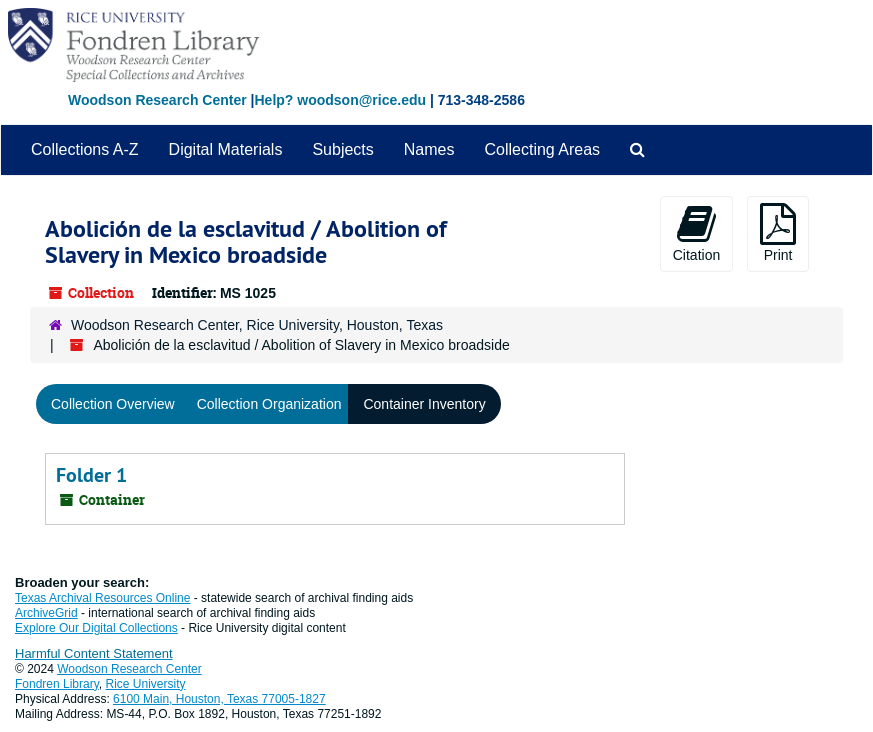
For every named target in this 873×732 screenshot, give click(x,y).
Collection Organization (269, 404)
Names (429, 149)
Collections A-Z (85, 149)
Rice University (146, 684)
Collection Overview (113, 404)
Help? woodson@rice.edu (340, 100)
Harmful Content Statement (94, 653)
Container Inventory (424, 404)
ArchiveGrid (46, 613)
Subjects (342, 149)
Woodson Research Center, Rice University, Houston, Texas (257, 325)
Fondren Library (57, 684)
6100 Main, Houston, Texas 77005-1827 (219, 699)
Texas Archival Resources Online (102, 598)
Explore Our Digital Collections (96, 628)
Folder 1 (91, 475)
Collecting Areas (542, 149)
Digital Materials (226, 149)
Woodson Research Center (157, 100)
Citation (696, 233)
